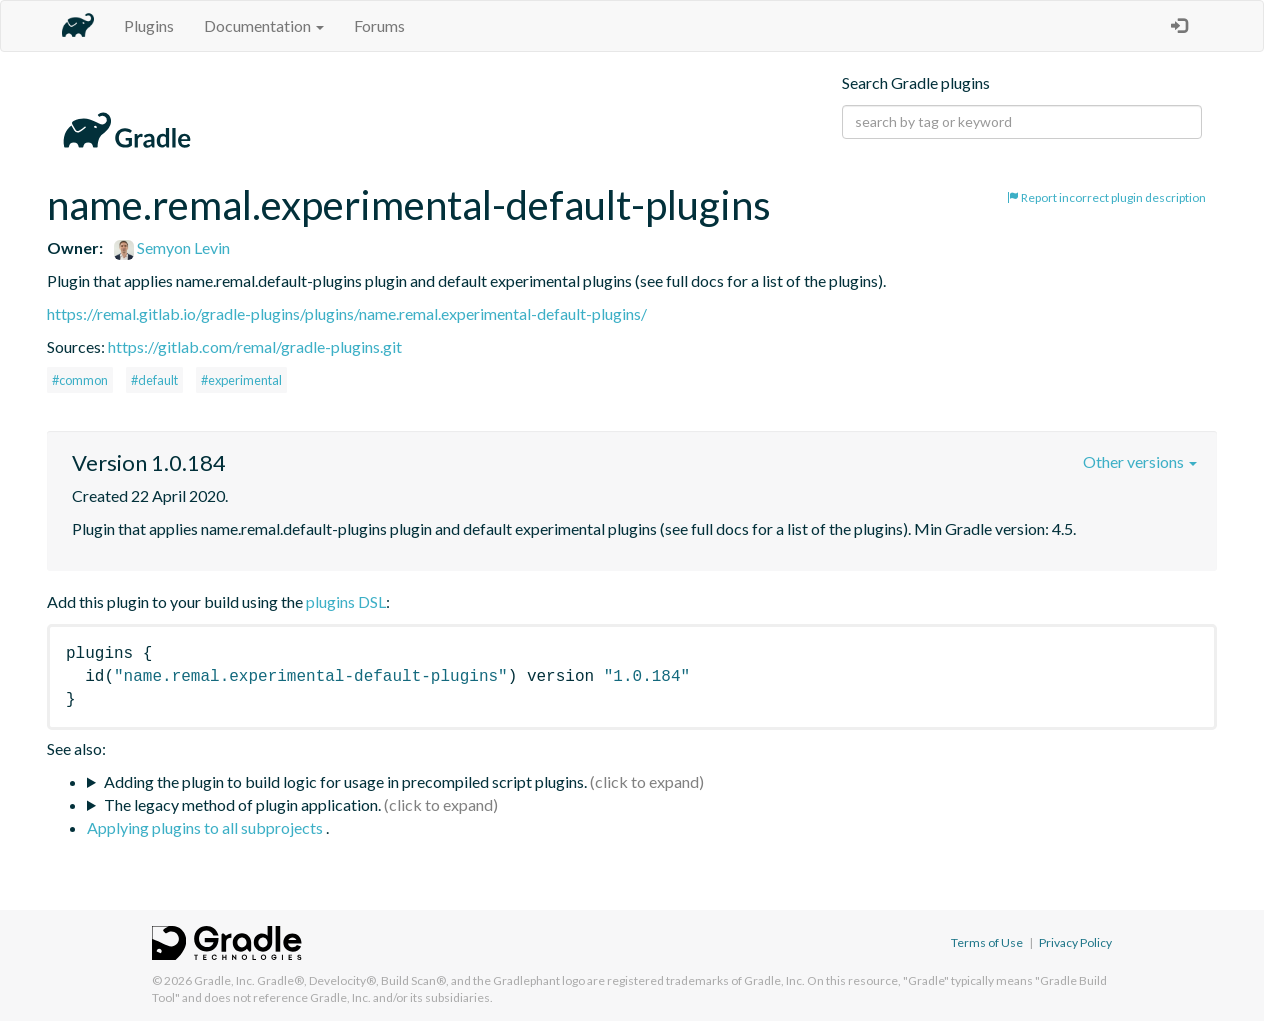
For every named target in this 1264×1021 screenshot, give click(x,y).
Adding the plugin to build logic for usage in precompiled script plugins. (345, 781)
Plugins (149, 25)
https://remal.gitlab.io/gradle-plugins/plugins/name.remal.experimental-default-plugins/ (347, 313)
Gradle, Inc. (224, 980)
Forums (379, 25)
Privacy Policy (1075, 942)
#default (154, 380)
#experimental (241, 380)
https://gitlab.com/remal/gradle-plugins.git (255, 346)
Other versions (1140, 461)
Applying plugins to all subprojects (206, 827)
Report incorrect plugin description (1106, 197)
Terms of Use (987, 942)
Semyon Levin (172, 247)
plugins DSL (346, 601)
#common (80, 380)
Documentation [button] (264, 25)
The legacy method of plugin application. (242, 804)
